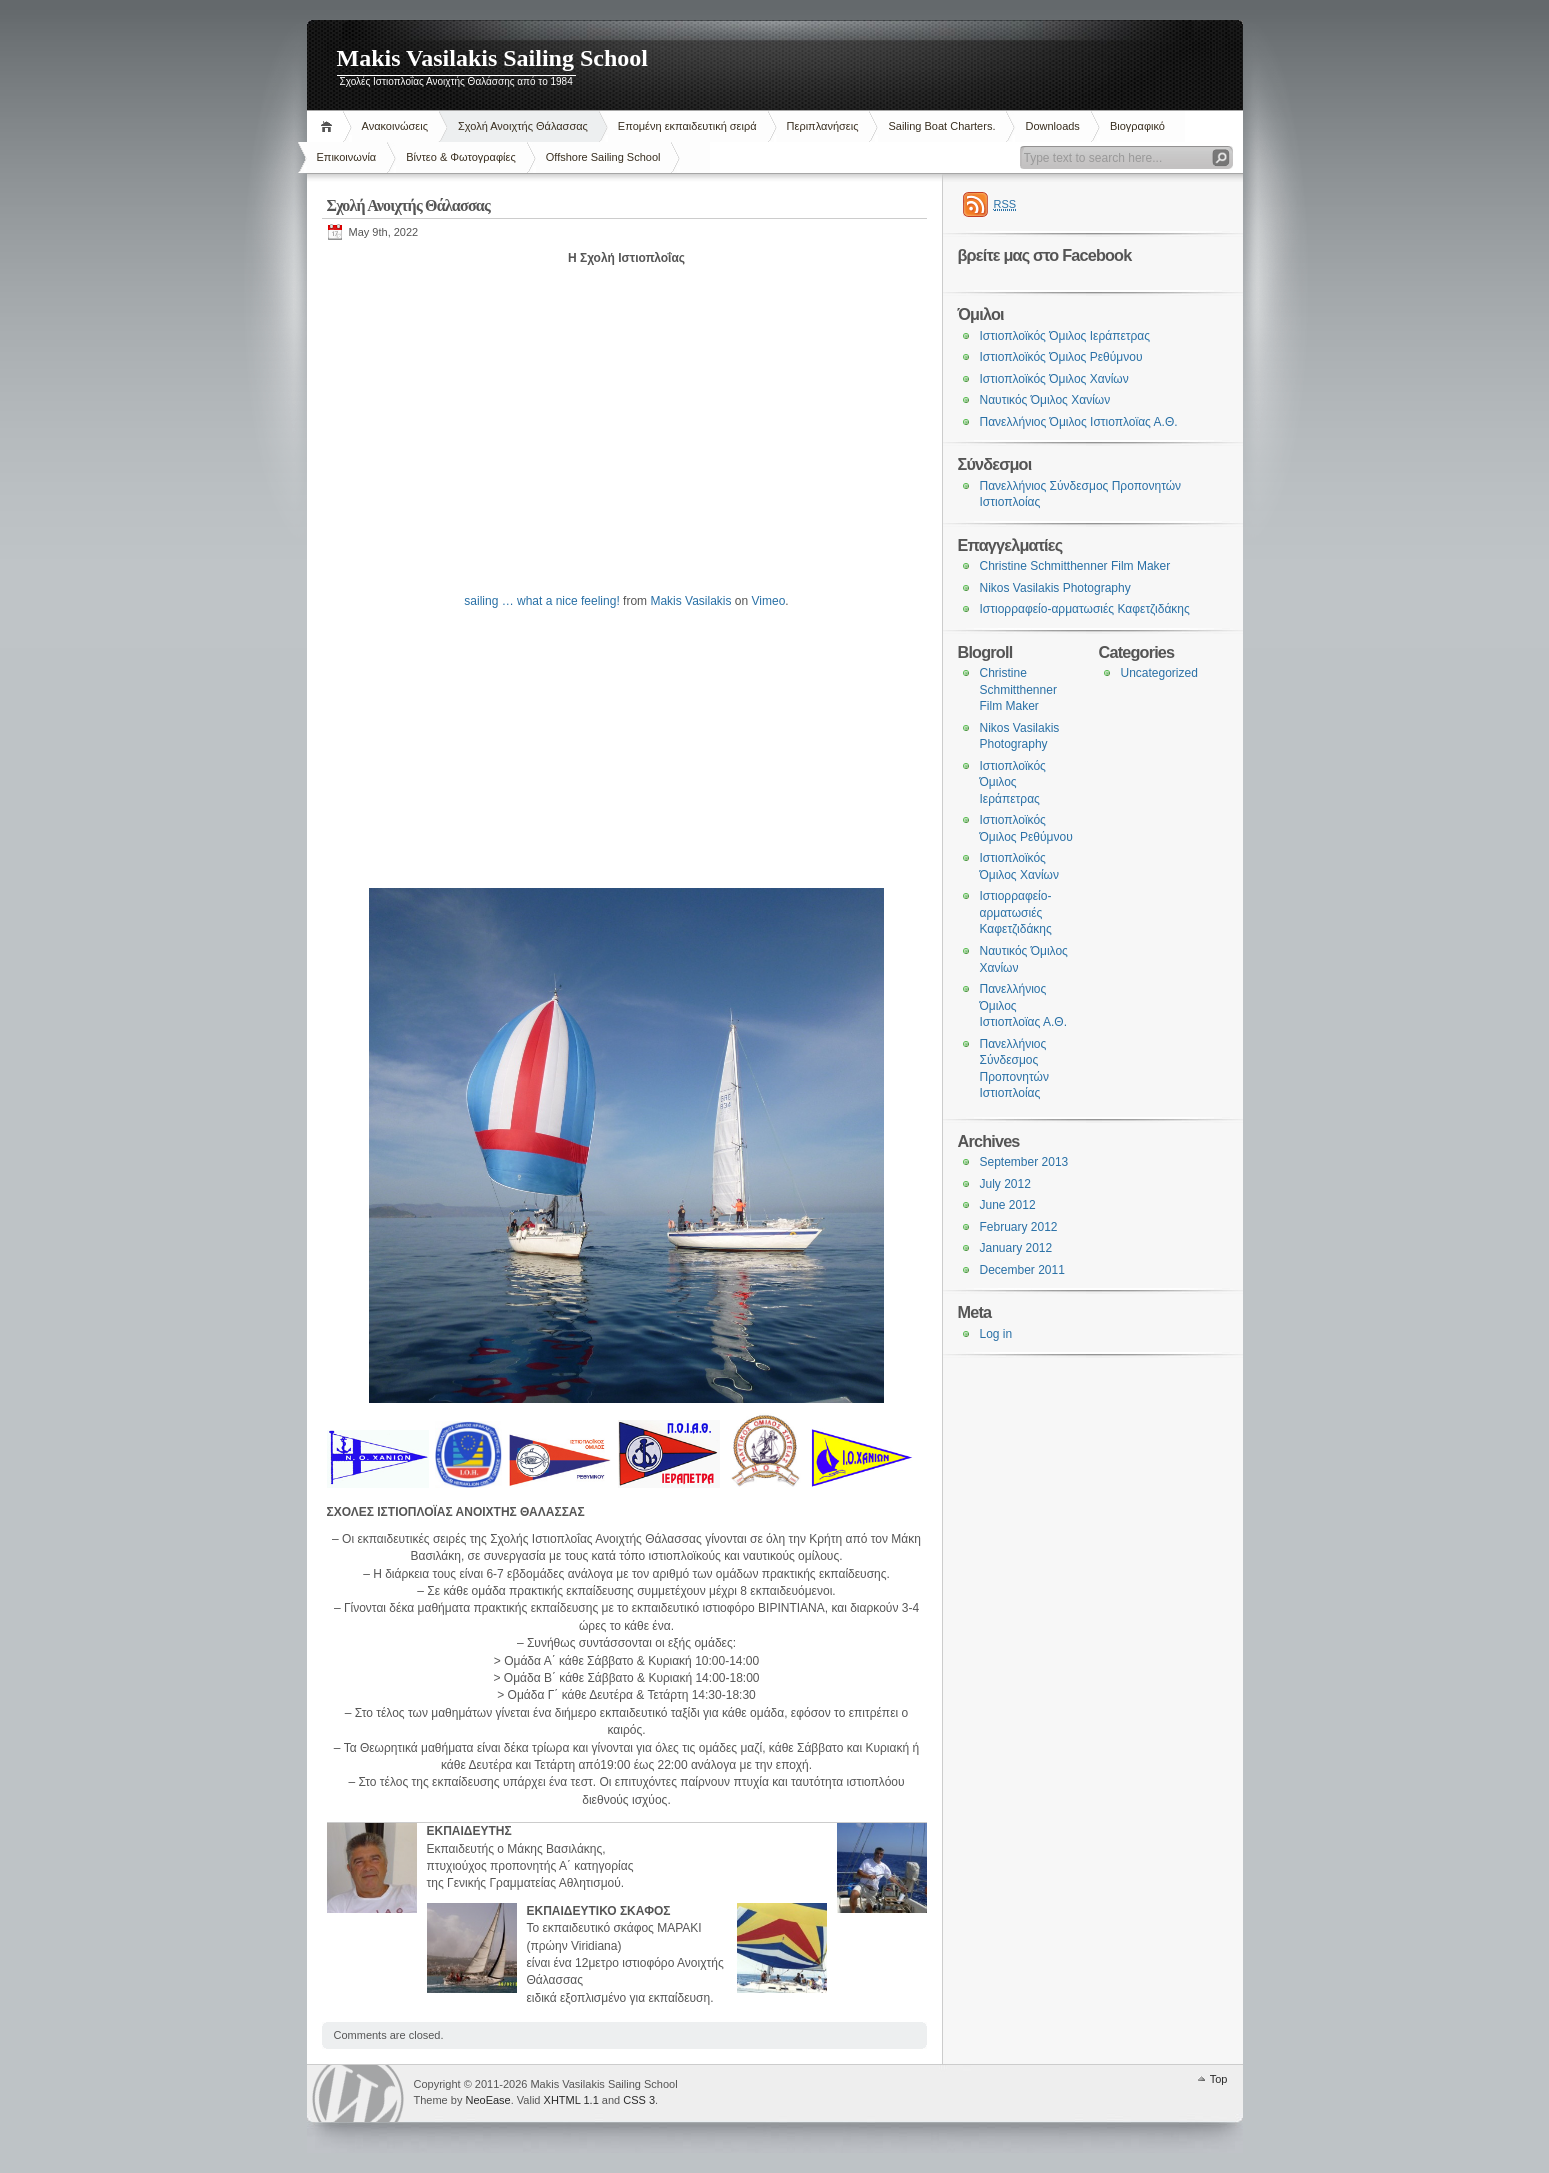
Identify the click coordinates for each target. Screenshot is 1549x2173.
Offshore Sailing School (603, 157)
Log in (996, 1334)
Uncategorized (1159, 673)
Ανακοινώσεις (395, 126)
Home (329, 126)
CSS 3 (639, 2100)
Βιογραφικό (1137, 126)
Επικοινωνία (347, 157)
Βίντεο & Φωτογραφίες (461, 157)
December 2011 (1022, 1270)
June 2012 (1008, 1205)
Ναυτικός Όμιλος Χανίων (1045, 400)
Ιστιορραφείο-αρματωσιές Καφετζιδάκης (1085, 609)
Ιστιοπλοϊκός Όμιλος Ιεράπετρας (1065, 336)
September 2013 (1024, 1162)
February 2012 (1019, 1227)
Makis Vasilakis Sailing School (492, 58)
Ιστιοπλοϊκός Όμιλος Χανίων (1054, 379)
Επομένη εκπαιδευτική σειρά (687, 126)
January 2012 (1016, 1248)
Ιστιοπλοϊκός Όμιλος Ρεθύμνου (1061, 357)
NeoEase (487, 2100)
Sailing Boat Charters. (941, 126)
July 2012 (1005, 1184)
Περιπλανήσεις (823, 126)
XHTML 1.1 (571, 2100)
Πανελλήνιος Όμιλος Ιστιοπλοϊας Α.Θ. (1079, 422)
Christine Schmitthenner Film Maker (1075, 566)
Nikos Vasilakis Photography (1055, 588)
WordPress (358, 2093)
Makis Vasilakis (690, 601)
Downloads (1052, 126)
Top (1219, 2079)
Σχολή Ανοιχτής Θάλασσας (523, 126)
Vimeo (769, 601)
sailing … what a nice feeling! (541, 601)
